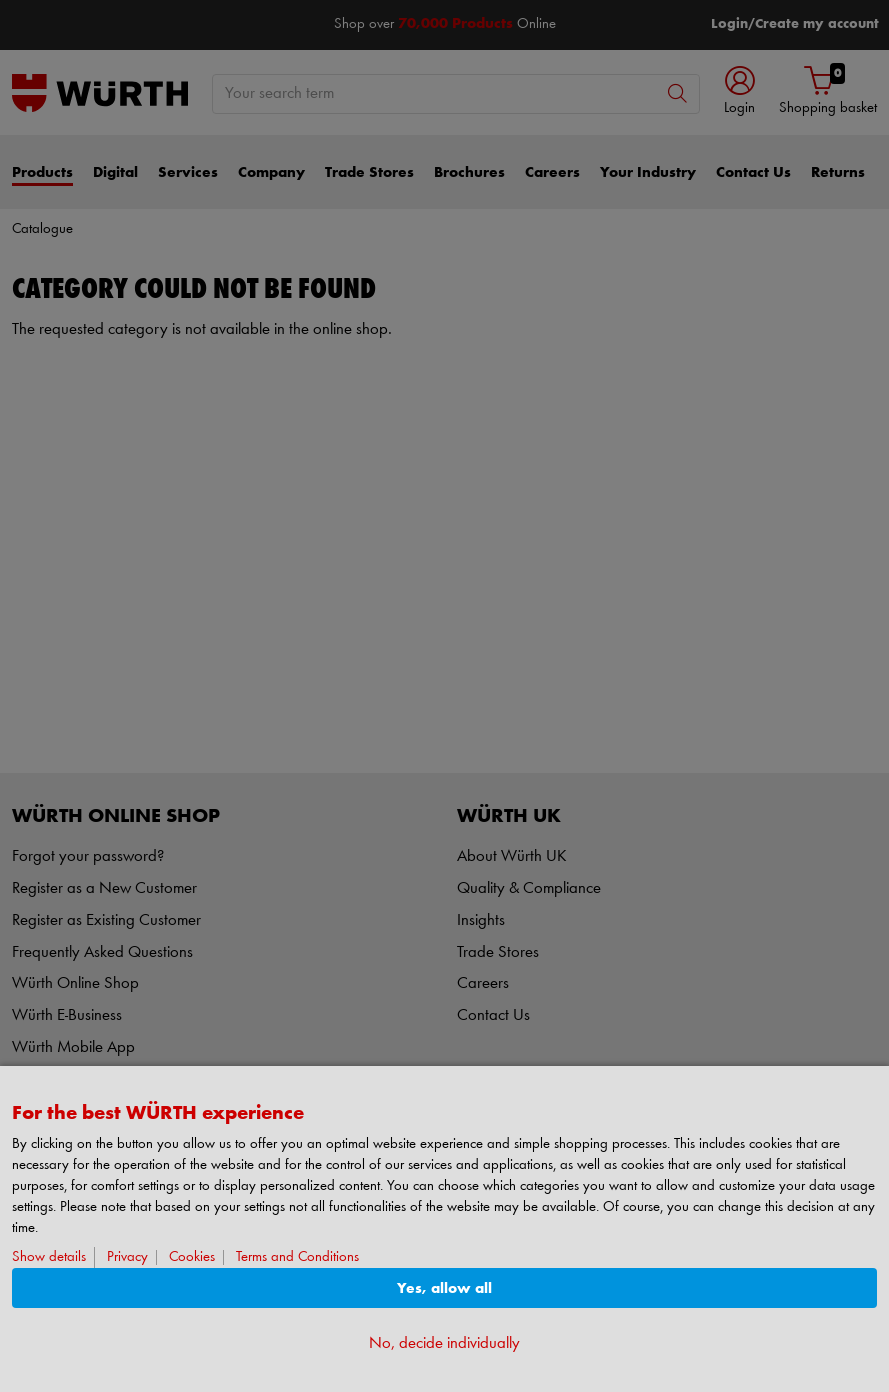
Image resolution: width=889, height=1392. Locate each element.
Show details (49, 1257)
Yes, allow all (444, 1288)
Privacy (127, 1257)
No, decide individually (444, 1343)
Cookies (192, 1257)
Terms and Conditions (297, 1257)
